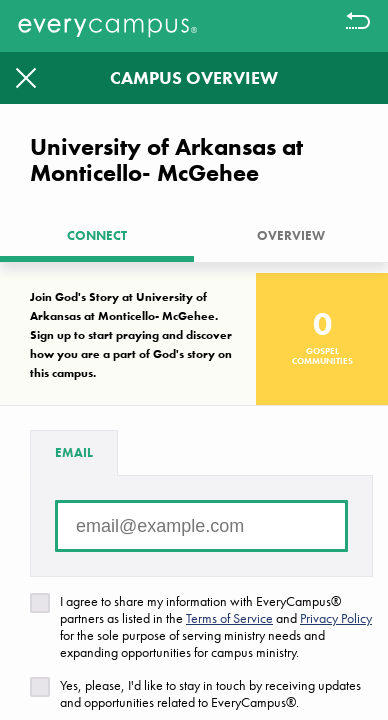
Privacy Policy (336, 618)
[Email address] (201, 526)
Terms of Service (229, 618)
